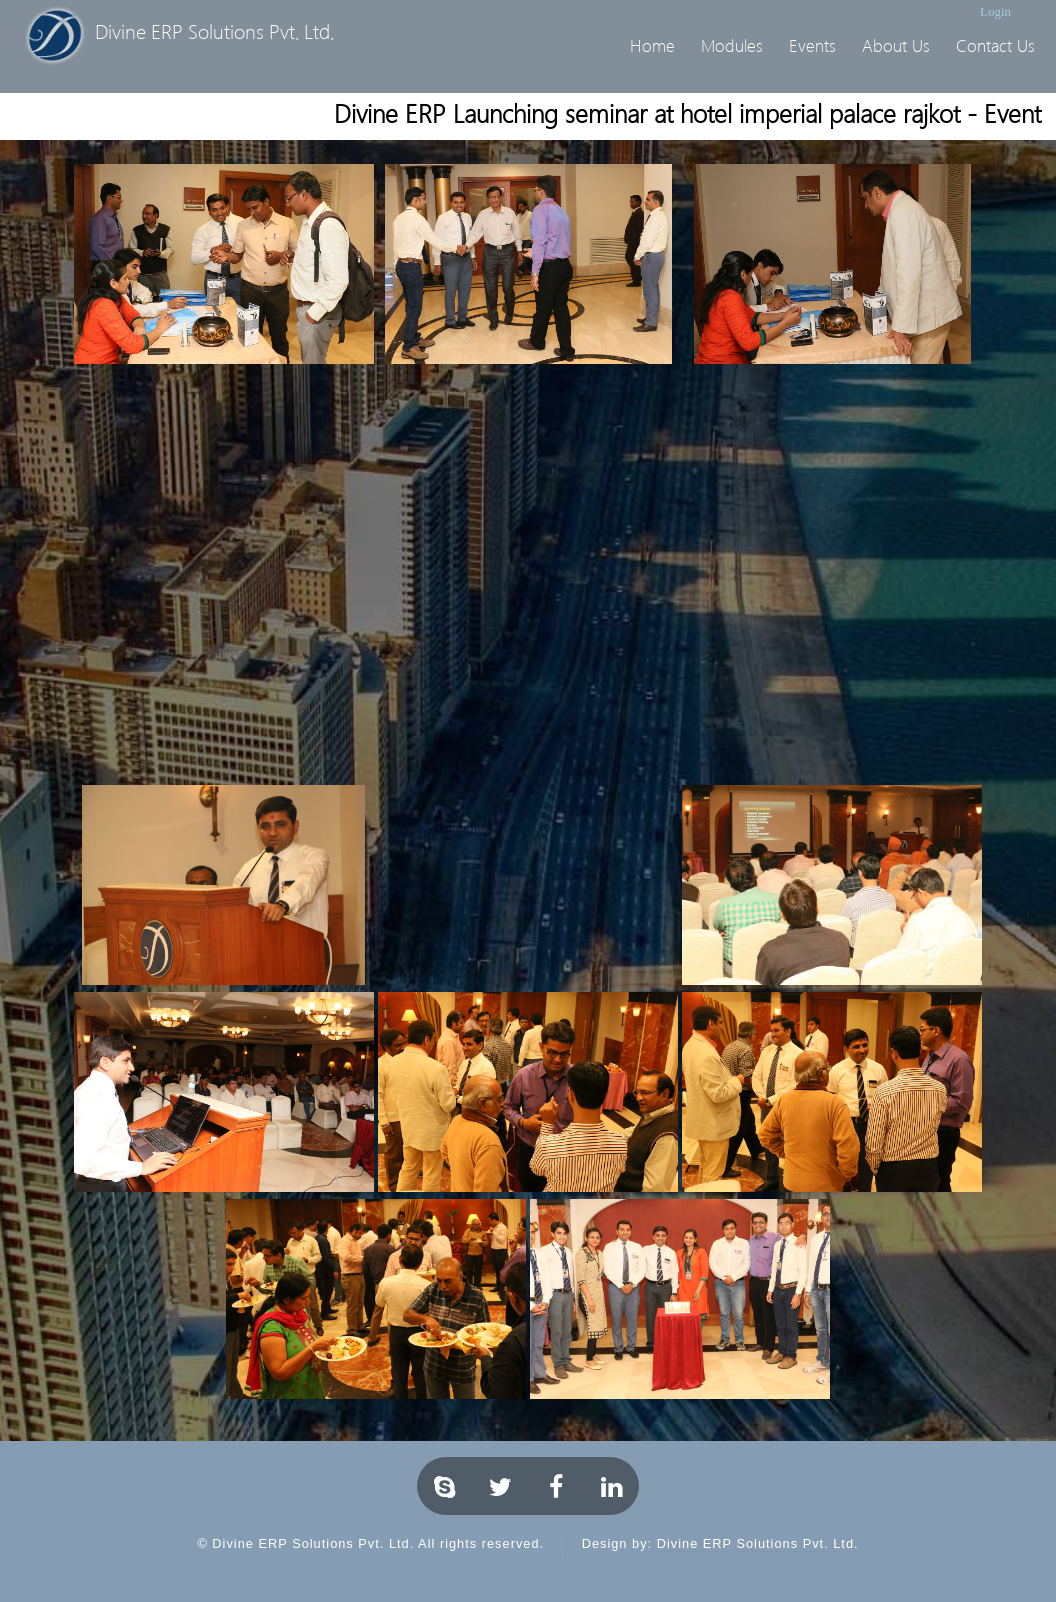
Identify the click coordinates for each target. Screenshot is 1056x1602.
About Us (896, 45)
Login (995, 11)
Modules (732, 45)
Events (812, 45)
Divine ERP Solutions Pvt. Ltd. (758, 1543)
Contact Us (995, 45)
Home (652, 45)
